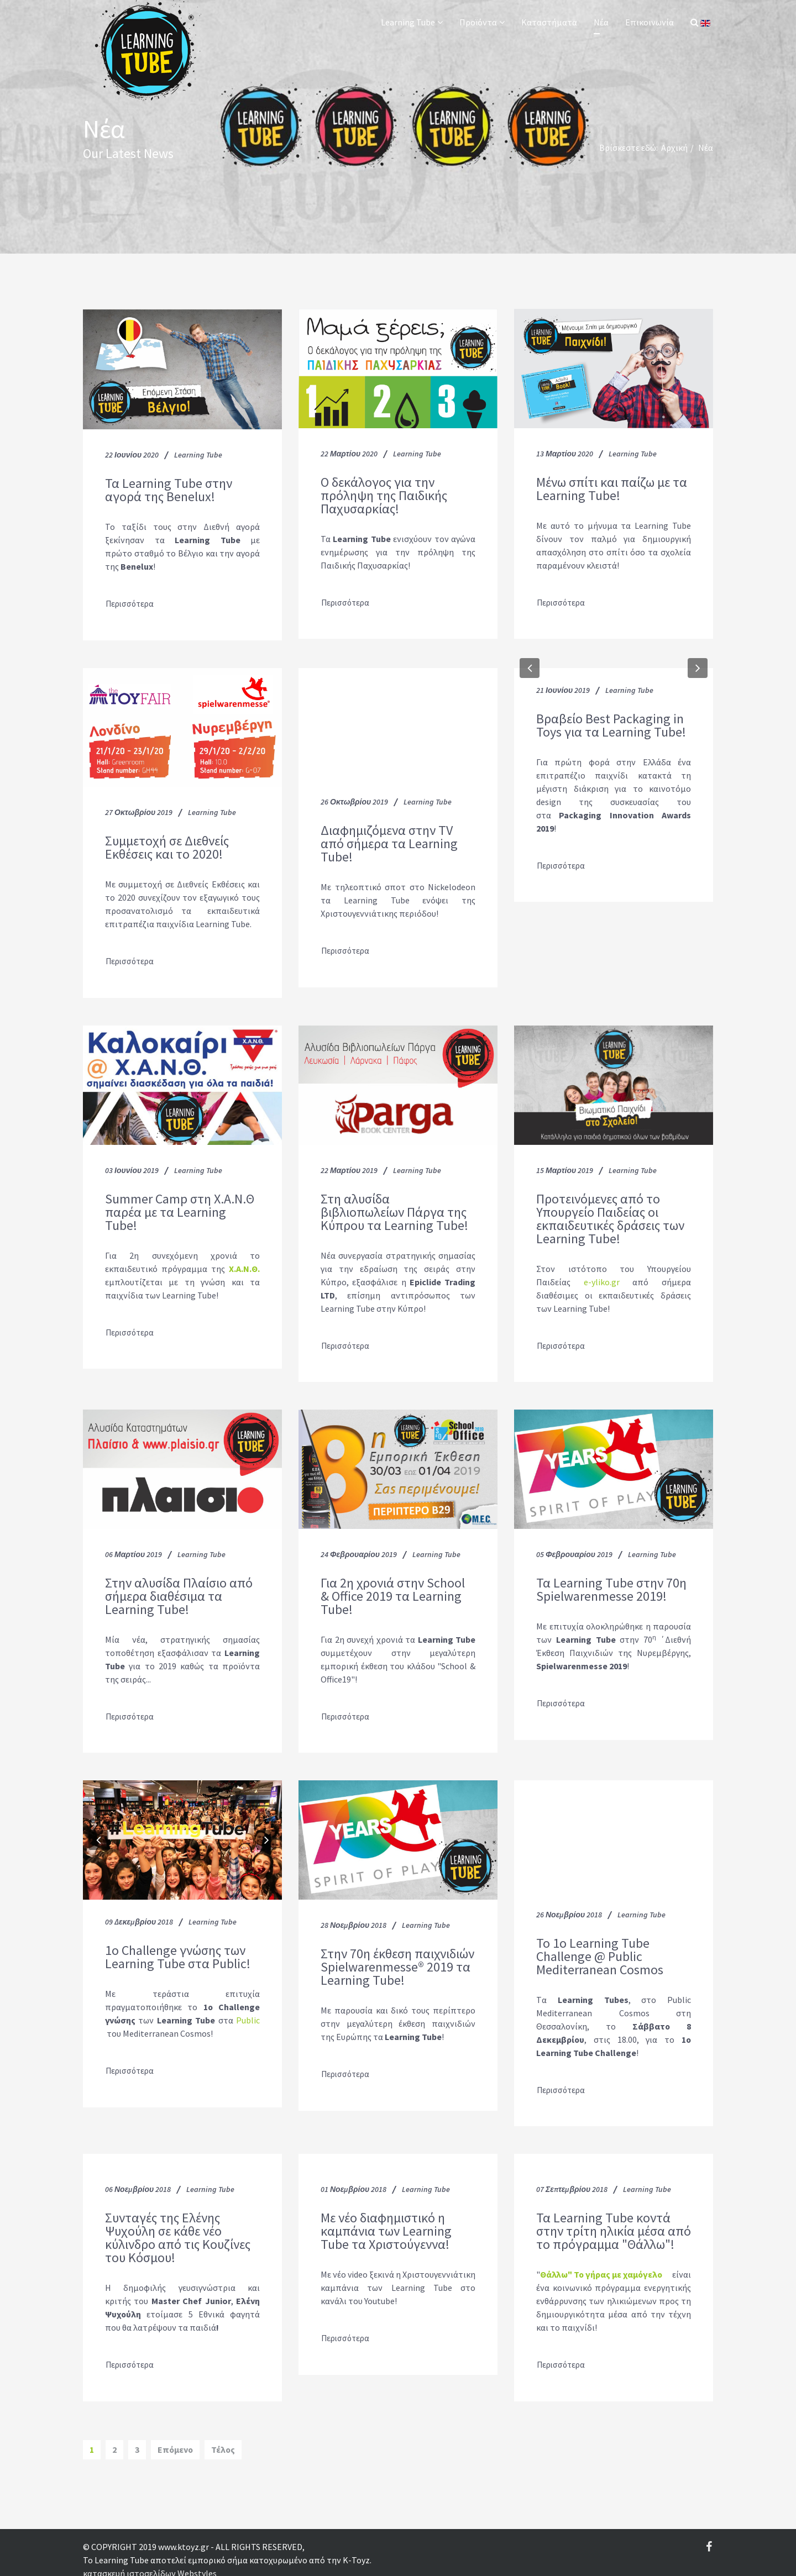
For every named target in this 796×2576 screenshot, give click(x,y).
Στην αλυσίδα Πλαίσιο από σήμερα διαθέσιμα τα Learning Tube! (179, 1588)
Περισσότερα (131, 602)
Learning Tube (408, 22)
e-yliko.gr (602, 1276)
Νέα (601, 22)
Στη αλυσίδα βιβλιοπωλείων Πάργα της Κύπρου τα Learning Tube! (394, 1207)
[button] (530, 665)
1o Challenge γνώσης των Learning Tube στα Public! (177, 1947)
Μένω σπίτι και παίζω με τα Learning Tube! (611, 489)
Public (248, 2010)
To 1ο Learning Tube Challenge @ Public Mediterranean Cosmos (599, 1947)
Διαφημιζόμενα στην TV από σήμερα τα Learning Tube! (389, 841)
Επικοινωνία (649, 22)
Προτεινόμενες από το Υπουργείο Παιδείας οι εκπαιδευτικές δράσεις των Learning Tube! (610, 1213)
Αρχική (674, 147)
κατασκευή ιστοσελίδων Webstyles (150, 2558)
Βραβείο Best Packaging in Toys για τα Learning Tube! (611, 722)
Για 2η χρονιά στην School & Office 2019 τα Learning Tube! (393, 1588)
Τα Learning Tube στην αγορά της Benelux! (168, 490)
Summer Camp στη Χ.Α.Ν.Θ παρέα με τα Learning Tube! (179, 1207)
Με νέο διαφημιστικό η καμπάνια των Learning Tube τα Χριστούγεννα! (386, 2219)
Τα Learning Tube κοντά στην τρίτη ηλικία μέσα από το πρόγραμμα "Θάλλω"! (613, 2219)
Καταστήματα (549, 22)
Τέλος (223, 2434)
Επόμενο (175, 2434)
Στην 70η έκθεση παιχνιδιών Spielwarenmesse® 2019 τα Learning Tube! (397, 1958)
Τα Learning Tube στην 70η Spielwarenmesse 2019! (611, 1582)
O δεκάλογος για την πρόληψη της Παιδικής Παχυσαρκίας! (384, 496)
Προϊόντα (478, 22)
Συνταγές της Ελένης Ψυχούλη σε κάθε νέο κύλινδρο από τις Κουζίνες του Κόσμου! (177, 2225)
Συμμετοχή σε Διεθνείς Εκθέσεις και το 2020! (167, 845)
